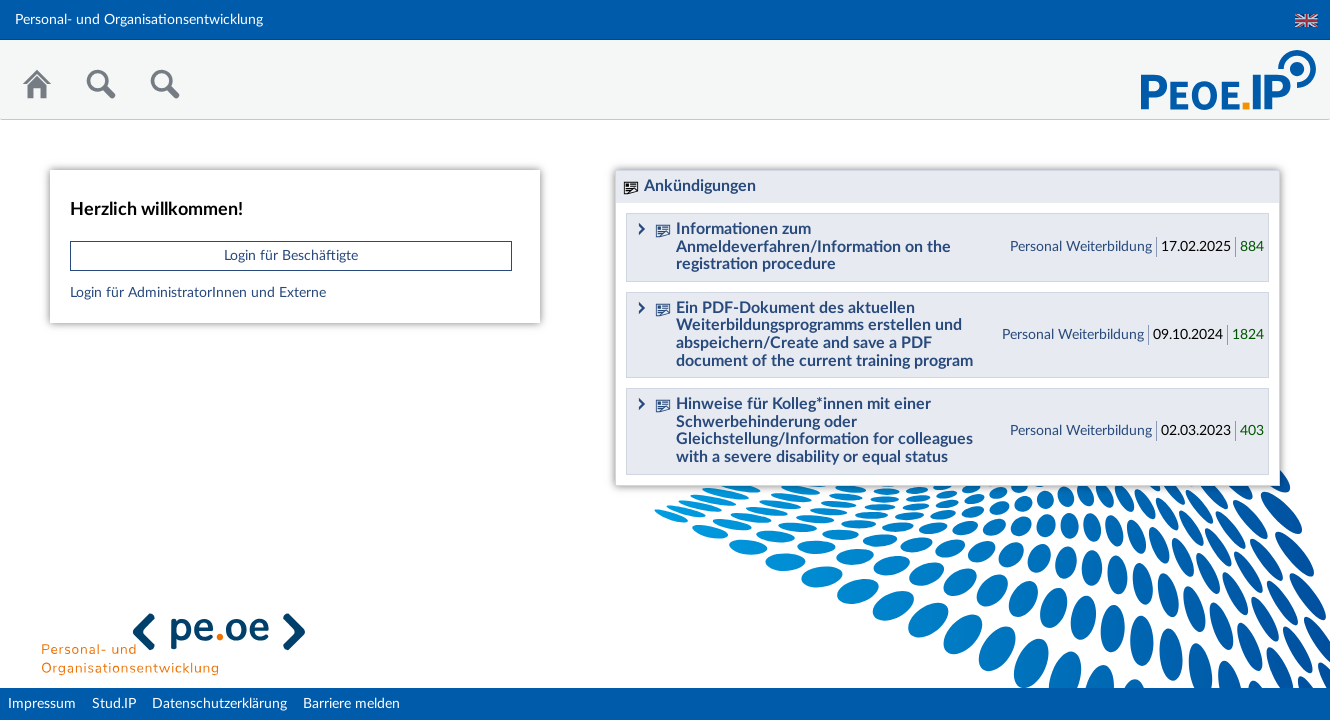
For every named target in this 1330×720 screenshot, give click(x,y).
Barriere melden (351, 704)
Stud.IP (114, 704)
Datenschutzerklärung (219, 704)
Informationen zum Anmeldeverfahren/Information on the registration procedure (803, 246)
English (1306, 20)
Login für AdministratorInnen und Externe (198, 293)
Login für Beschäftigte (291, 256)
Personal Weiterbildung (1081, 247)
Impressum (42, 704)
